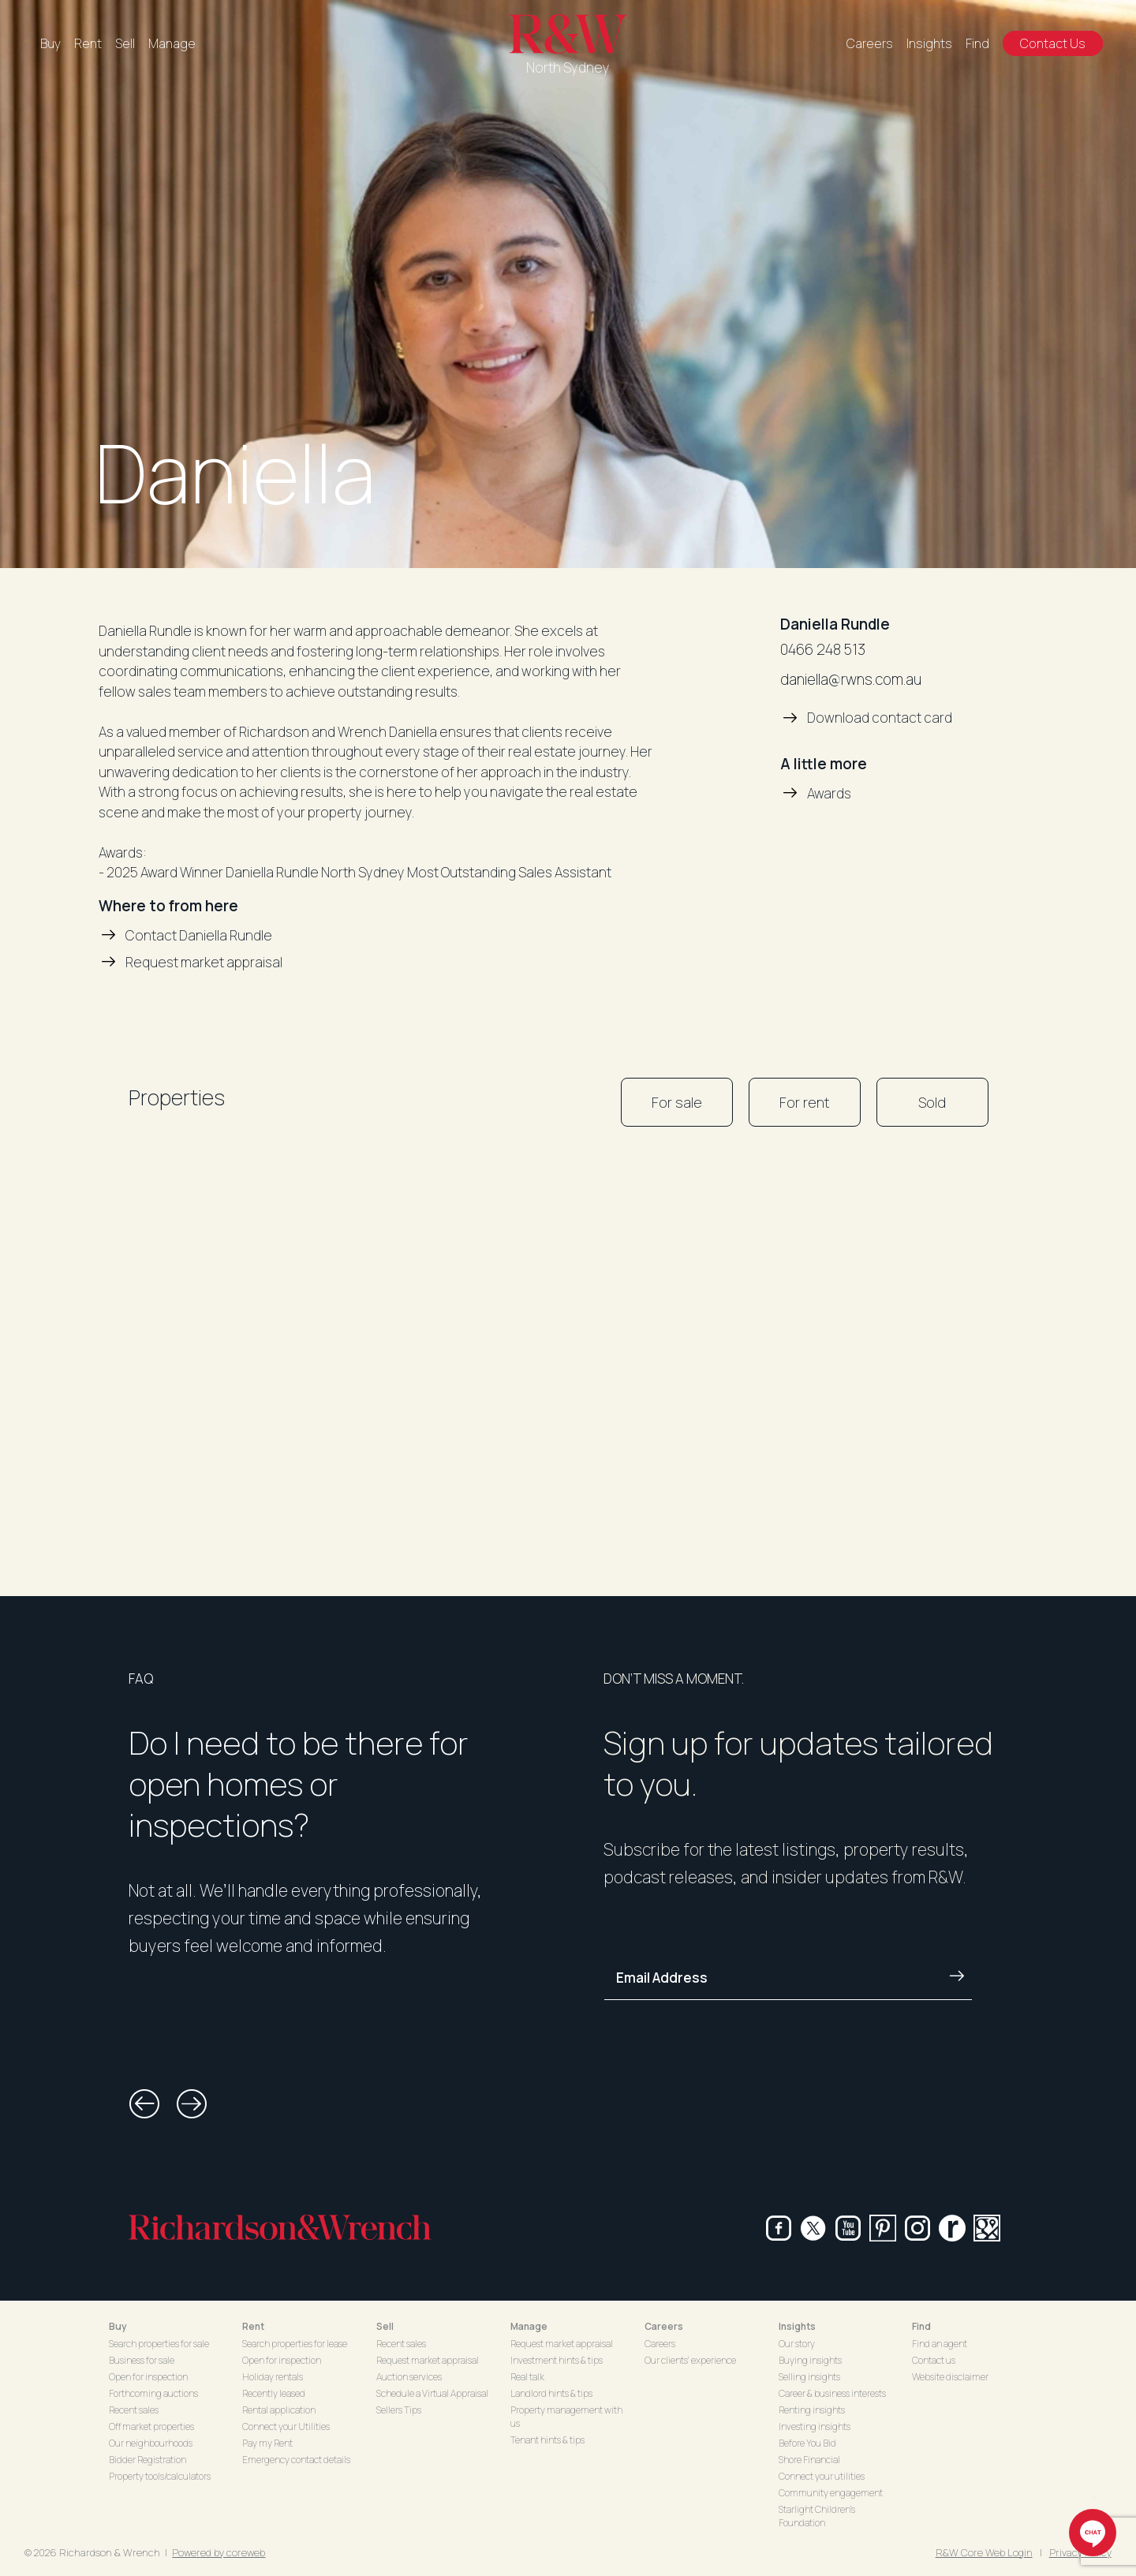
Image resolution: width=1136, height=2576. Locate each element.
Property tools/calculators (160, 2476)
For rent (804, 1102)
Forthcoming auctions (153, 2393)
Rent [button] (253, 2326)
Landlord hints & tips (551, 2393)
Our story (797, 2343)
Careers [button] (664, 2326)
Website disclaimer (950, 2376)
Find (977, 43)
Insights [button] (797, 2326)
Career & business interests (832, 2393)
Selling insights (809, 2376)
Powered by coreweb (218, 2552)
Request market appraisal (427, 2360)
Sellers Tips (398, 2410)
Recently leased (273, 2393)
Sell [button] (385, 2326)
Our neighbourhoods (150, 2443)
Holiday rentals (272, 2376)
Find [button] (921, 2326)
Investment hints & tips (556, 2360)
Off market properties (151, 2426)
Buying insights (810, 2360)
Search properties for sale (159, 2343)
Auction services (409, 2376)
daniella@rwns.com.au (850, 679)
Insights (929, 43)
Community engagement (831, 2492)
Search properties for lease (294, 2343)
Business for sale (141, 2360)
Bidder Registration (147, 2459)
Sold (932, 1102)
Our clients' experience (690, 2360)
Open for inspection (148, 2376)
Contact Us (1053, 43)
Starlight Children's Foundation (817, 2516)
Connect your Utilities (286, 2426)
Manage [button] (528, 2326)
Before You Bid (807, 2443)
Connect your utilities (822, 2476)
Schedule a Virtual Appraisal (432, 2393)
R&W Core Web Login (984, 2552)
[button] (144, 2104)
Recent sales (134, 2410)
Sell (125, 43)
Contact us (933, 2360)
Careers (869, 43)
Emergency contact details (296, 2459)
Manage (172, 43)
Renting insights (812, 2410)
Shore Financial (809, 2459)
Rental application (279, 2410)
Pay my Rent (267, 2443)
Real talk (527, 2376)
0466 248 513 (822, 649)
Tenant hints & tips (547, 2440)
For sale (677, 1102)
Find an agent (939, 2343)
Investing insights (814, 2426)
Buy (50, 43)
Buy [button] (118, 2326)
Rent (88, 43)
